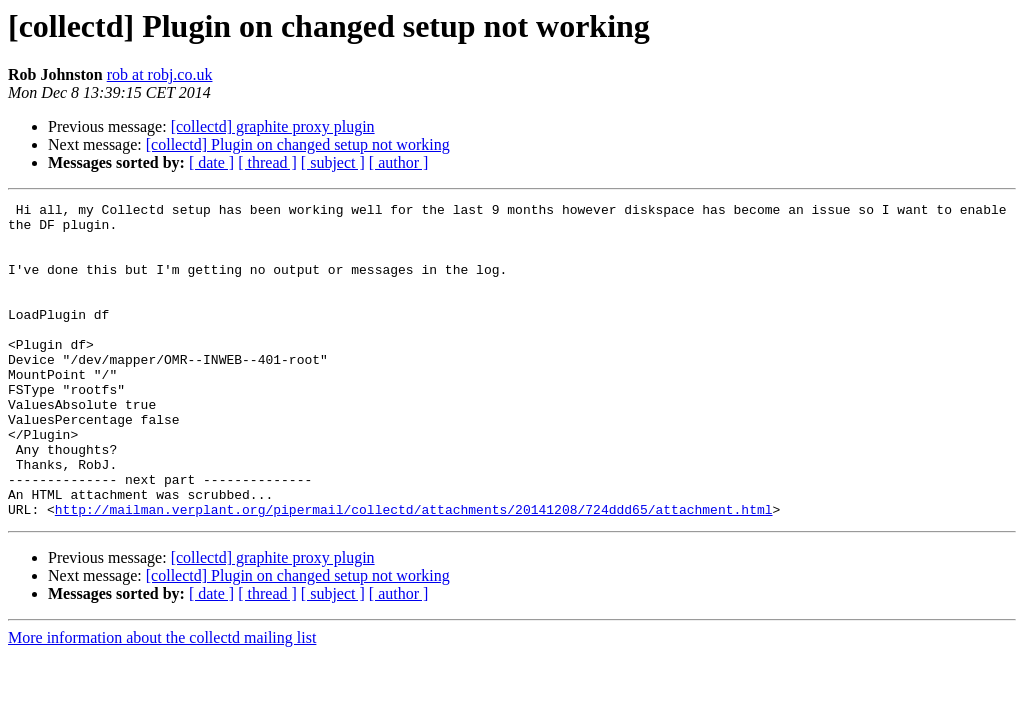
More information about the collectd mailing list (162, 700)
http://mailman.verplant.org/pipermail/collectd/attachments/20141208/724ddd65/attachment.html (414, 572)
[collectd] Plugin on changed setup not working (298, 144)
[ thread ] (267, 162)
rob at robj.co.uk (160, 74)
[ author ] (399, 162)
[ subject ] (333, 162)
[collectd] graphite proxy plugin (273, 126)
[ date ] (211, 162)
